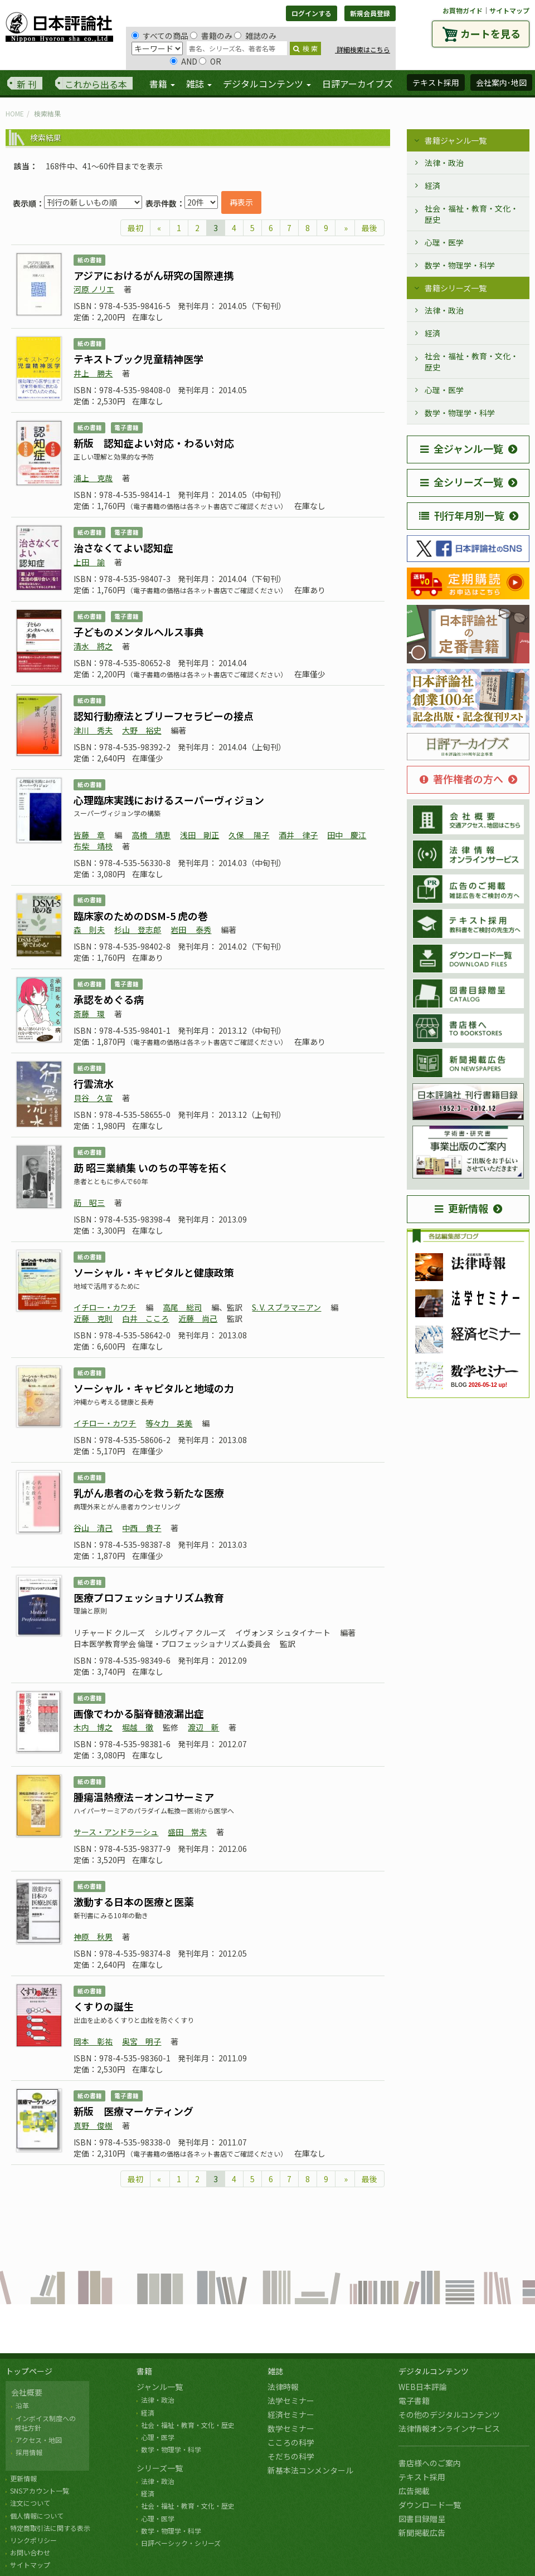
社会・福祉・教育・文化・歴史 (471, 214)
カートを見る (490, 33)
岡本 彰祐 (93, 2041)
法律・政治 (444, 162)
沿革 (22, 2405)
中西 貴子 (141, 1527)
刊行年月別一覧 (461, 515)
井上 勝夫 (93, 373)
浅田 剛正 (199, 834)
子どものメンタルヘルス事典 (139, 631)
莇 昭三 (89, 1202)
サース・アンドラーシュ (116, 1831)
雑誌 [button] (199, 83)
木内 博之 (93, 1727)
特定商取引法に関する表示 (50, 2528)
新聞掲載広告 (421, 2532)
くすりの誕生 (104, 2006)
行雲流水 (94, 1083)
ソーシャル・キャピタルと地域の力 (154, 1388)
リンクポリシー (33, 2540)
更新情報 (461, 1208)
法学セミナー (291, 2400)
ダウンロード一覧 (429, 2504)
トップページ (29, 2371)
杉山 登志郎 (137, 929)
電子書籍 (414, 2400)
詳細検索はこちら (362, 49)
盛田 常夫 (187, 1831)
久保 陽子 (248, 834)
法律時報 (283, 2386)
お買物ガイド (462, 10)
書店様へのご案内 (429, 2463)
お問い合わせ (30, 2552)
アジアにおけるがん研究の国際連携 (154, 275)
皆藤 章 (89, 834)
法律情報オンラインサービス (449, 2428)
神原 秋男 (93, 1936)
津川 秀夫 (93, 730)
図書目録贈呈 (421, 2518)
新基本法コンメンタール (310, 2470)
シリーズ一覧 (160, 2468)
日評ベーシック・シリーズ (181, 2543)
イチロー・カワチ (105, 1307)
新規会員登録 (370, 13)
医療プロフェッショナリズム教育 (149, 1597)
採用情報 (29, 2452)
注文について (30, 2502)
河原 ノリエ (94, 289)
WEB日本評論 (422, 2386)
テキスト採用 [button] (435, 82)
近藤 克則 (93, 1318)
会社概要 (26, 2392)
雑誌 (275, 2371)
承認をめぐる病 (109, 999)
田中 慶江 (346, 834)
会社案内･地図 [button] (501, 82)
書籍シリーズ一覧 (456, 288)
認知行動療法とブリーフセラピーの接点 (164, 715)
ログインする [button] (311, 13)
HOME (15, 113)
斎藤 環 (89, 1013)
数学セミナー (291, 2428)
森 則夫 (89, 929)
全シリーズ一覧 (461, 482)
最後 (369, 227)
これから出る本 (96, 84)
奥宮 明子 (141, 2041)
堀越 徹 (137, 1727)
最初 (135, 227)
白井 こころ (145, 1318)
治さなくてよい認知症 (123, 547)
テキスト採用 (421, 2476)
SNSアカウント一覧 (39, 2490)
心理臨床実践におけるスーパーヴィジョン (169, 800)
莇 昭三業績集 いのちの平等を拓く (151, 1167)
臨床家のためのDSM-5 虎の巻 (141, 915)
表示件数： (164, 203)
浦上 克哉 (93, 477)
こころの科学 (291, 2442)
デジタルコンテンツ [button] (267, 83)
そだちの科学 (291, 2456)
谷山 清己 (93, 1527)
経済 (432, 185)
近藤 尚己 (197, 1318)
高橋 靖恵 (151, 834)
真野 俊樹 (93, 2125)
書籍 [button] (162, 83)
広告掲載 (414, 2490)
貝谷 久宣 (93, 1097)
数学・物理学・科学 (460, 265)
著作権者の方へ (461, 778)
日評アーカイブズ (357, 83)
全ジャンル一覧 (461, 448)
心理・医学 (444, 242)
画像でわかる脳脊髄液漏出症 (139, 1713)
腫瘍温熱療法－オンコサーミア (144, 1797)
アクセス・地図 (39, 2440)
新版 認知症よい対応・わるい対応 (154, 443)
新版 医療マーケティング (133, 2111)
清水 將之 (93, 646)
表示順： (28, 203)
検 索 (305, 48)
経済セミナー (291, 2414)
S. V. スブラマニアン (286, 1307)
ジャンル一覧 (160, 2386)
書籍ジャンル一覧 (456, 140)
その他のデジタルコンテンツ (449, 2414)
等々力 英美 (168, 1423)
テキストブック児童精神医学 (138, 358)
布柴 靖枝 (93, 846)
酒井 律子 (298, 834)
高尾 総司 (182, 1307)
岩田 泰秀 (191, 929)
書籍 (144, 2371)
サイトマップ (509, 10)
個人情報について (37, 2515)
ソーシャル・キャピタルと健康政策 (154, 1272)
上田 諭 (89, 562)
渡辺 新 (203, 1727)
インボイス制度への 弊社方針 (43, 2422)
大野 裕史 (141, 730)
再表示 (241, 202)
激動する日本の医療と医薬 (134, 1901)
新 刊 (27, 84)
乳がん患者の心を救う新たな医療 (149, 1492)
